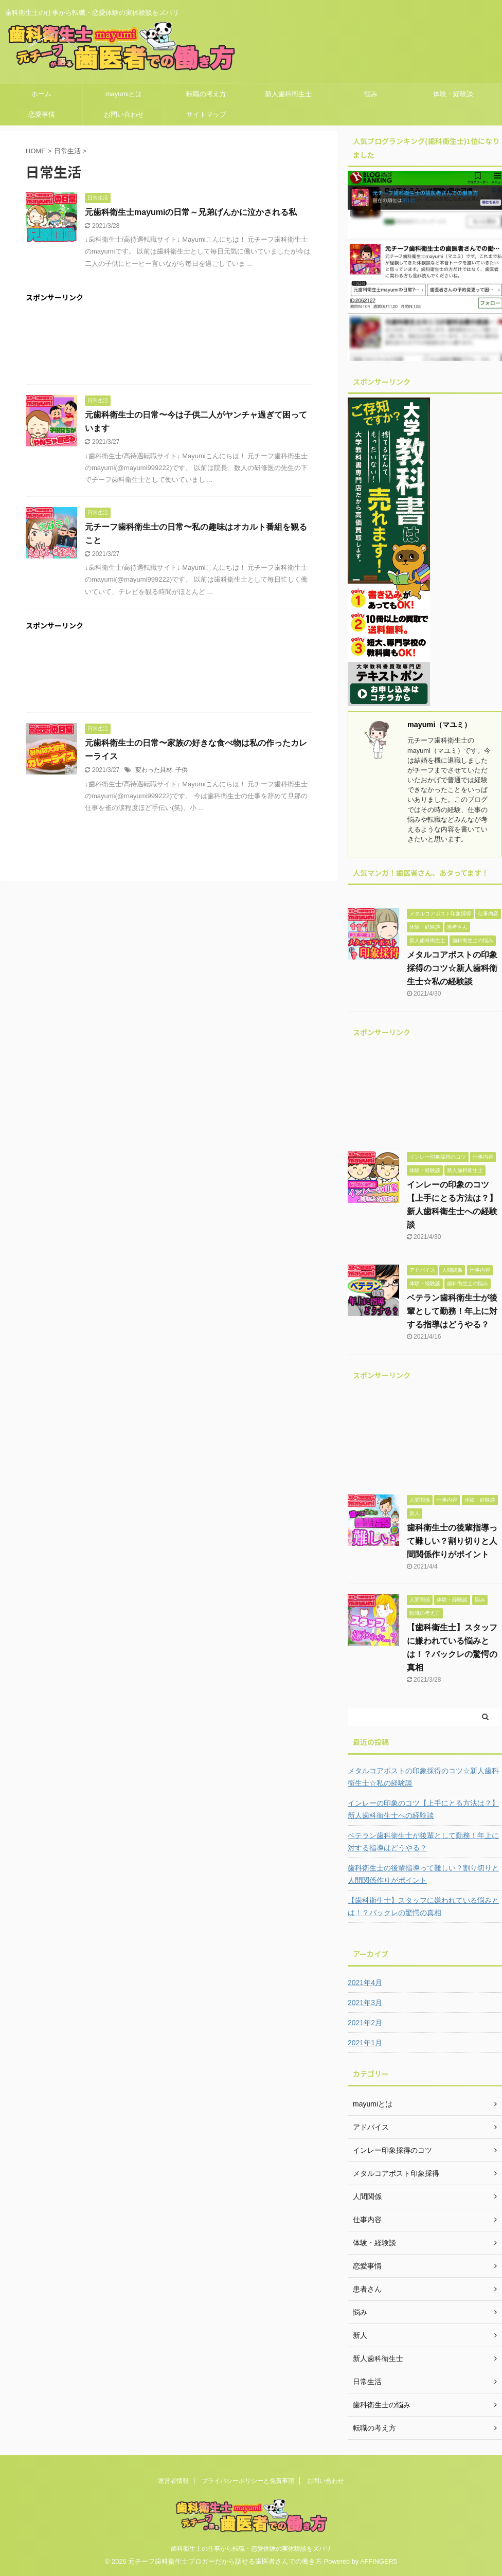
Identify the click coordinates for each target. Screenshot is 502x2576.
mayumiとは (123, 94)
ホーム (41, 94)
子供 (181, 769)
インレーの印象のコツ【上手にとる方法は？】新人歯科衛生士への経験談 (423, 1809)
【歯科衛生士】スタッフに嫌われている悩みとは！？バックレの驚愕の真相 (423, 1906)
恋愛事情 (41, 114)
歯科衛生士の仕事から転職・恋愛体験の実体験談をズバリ (251, 2548)
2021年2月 (365, 2023)
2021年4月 (365, 1982)
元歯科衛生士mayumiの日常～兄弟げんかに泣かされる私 (191, 212)
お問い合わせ (124, 114)
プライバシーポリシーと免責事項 (248, 2480)
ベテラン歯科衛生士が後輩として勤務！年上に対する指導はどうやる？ (452, 1311)
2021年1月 (365, 2043)
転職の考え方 (206, 94)
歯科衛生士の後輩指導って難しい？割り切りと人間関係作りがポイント (452, 1541)
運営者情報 (173, 2480)
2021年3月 (365, 2002)
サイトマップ (206, 114)
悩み (371, 94)
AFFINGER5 (378, 2561)
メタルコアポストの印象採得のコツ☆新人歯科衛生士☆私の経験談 (452, 968)
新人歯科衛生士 (288, 94)
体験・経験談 (453, 94)
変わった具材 (153, 769)
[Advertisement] (169, 345)
